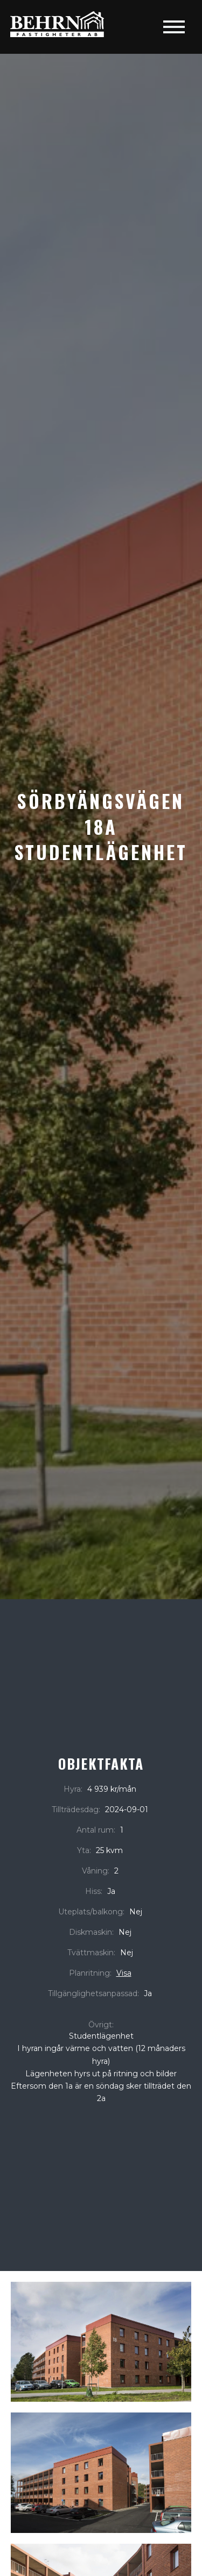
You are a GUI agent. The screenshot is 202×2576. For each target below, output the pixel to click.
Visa (123, 1973)
